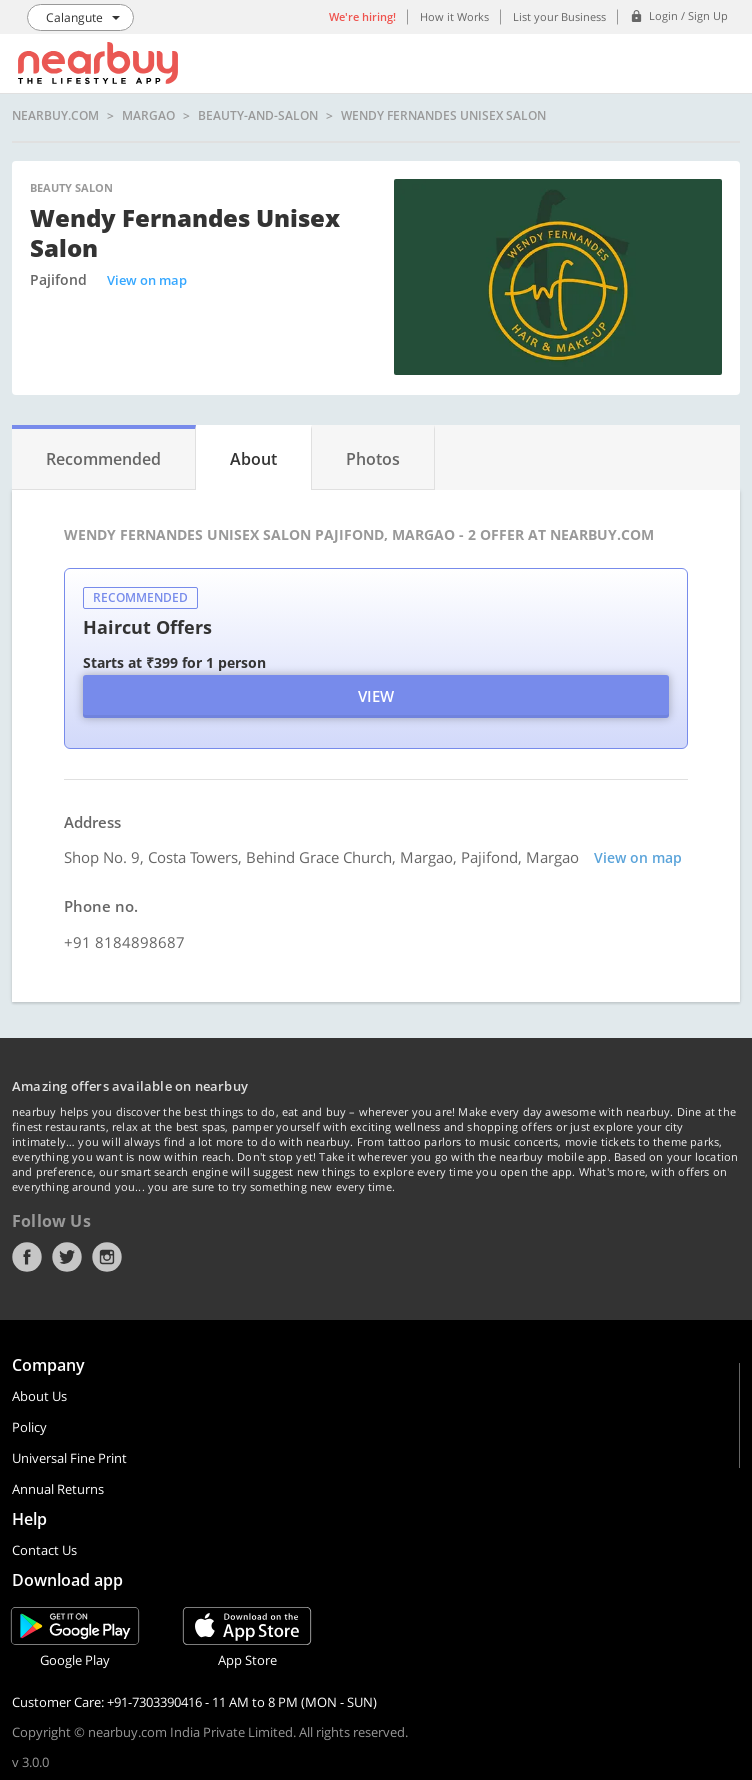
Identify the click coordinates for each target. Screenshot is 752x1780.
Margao (148, 116)
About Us (39, 1396)
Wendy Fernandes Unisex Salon (443, 116)
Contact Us (44, 1550)
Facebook (27, 1257)
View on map (147, 280)
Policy (29, 1427)
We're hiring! (362, 16)
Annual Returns (58, 1489)
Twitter (67, 1257)
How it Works (454, 16)
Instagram (107, 1257)
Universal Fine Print (69, 1458)
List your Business (559, 16)
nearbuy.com (55, 116)
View (376, 696)
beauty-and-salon (258, 116)
